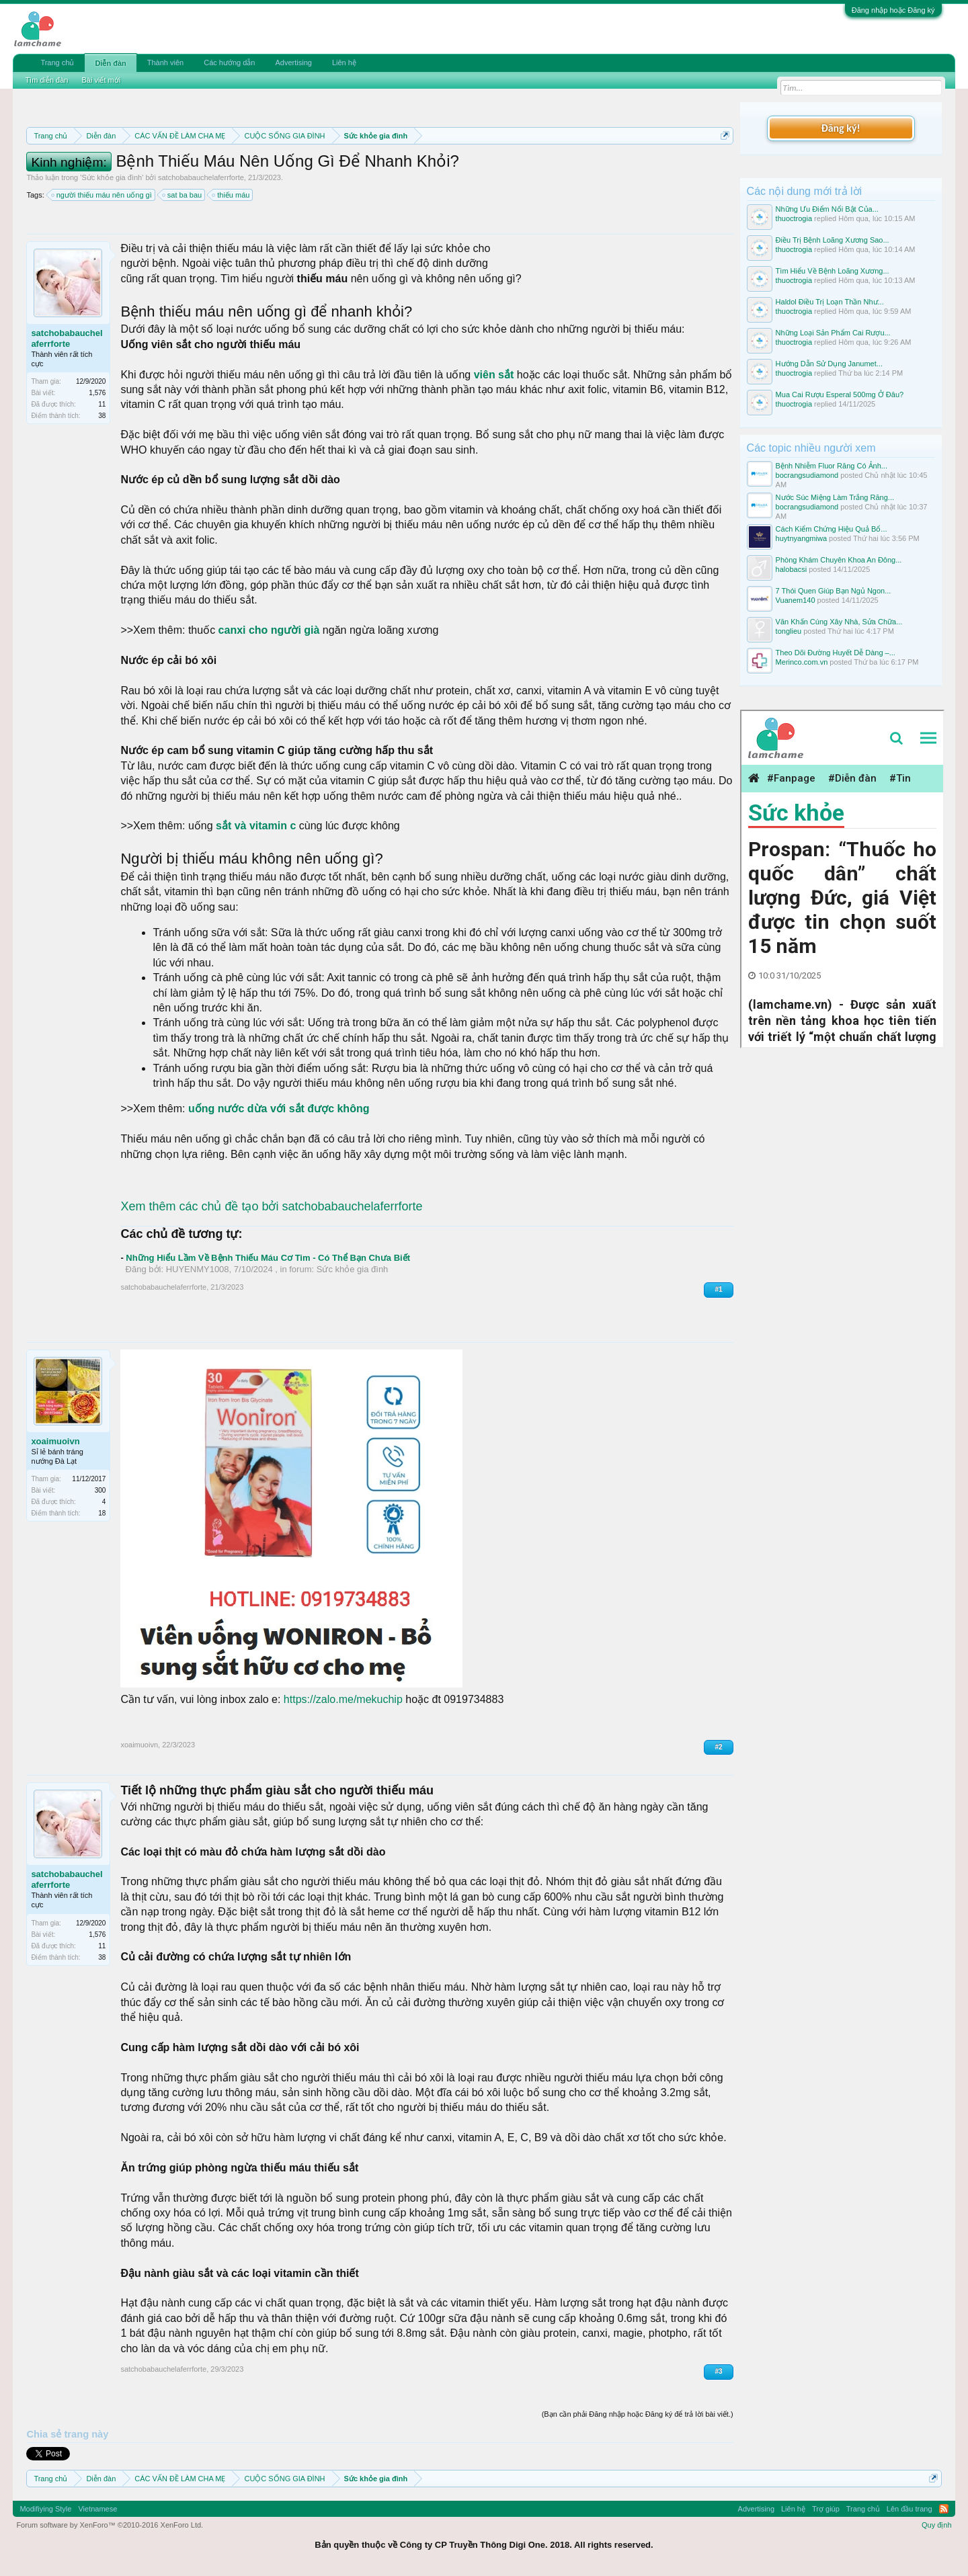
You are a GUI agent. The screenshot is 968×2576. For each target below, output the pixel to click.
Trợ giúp (826, 2509)
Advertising (293, 62)
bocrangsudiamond (807, 475)
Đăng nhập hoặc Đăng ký (893, 10)
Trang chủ (57, 62)
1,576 (97, 393)
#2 (718, 1747)
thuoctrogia (794, 218)
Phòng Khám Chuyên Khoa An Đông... (839, 560)
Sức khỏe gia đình (111, 177)
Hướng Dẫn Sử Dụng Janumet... (829, 364)
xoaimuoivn (55, 1441)
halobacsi (791, 569)
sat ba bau (182, 195)
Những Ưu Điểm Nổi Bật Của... (827, 209)
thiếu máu (231, 195)
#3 (718, 2371)
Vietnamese (97, 2509)
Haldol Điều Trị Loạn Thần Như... (830, 302)
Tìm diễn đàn (46, 80)
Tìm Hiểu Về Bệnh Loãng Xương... (832, 271)
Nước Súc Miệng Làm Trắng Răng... (835, 497)
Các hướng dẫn (229, 62)
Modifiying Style (45, 2509)
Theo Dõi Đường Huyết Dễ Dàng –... (835, 653)
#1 (718, 1289)
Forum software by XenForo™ (109, 2525)
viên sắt (495, 374)
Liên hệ (344, 62)
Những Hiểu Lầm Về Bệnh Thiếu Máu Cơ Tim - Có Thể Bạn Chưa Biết (268, 1258)
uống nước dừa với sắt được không (279, 1108)
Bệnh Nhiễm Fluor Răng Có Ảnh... (831, 466)
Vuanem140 (795, 600)
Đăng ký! (840, 128)
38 (102, 415)
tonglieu (789, 631)
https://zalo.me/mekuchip (343, 1699)
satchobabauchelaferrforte (201, 177)
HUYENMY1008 (197, 1269)
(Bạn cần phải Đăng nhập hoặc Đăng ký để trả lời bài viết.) (637, 2414)
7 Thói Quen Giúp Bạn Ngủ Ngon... (833, 591)
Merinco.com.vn (802, 662)
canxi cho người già (269, 630)
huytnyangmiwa (801, 538)
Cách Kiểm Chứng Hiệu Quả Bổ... (831, 529)
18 (102, 1513)
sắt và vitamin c (256, 825)
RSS (944, 2508)
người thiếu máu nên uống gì (102, 195)
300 (100, 1490)
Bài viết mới (100, 80)
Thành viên (165, 62)
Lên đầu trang (909, 2509)
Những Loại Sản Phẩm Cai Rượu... (833, 333)
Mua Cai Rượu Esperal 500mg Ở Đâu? (840, 394)
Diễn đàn (110, 63)
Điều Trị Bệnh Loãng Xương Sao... (832, 240)
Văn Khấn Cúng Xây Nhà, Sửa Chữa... (839, 622)
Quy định (937, 2525)
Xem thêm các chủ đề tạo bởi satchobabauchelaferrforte (271, 1206)
